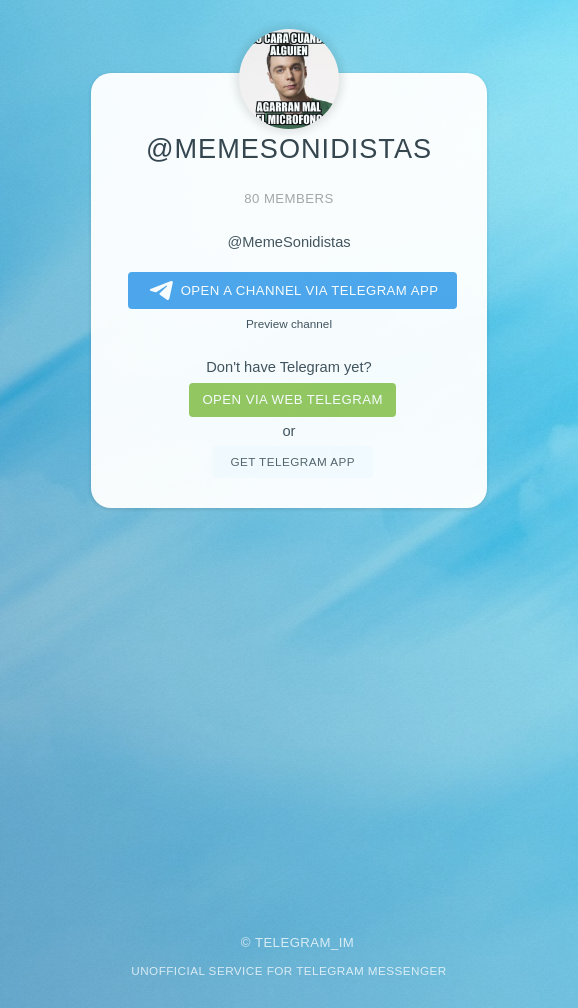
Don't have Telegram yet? (288, 367)
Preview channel (289, 323)
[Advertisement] (289, 707)
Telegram (293, 942)
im (347, 942)
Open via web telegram (292, 399)
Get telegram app (292, 461)
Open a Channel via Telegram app (290, 291)
